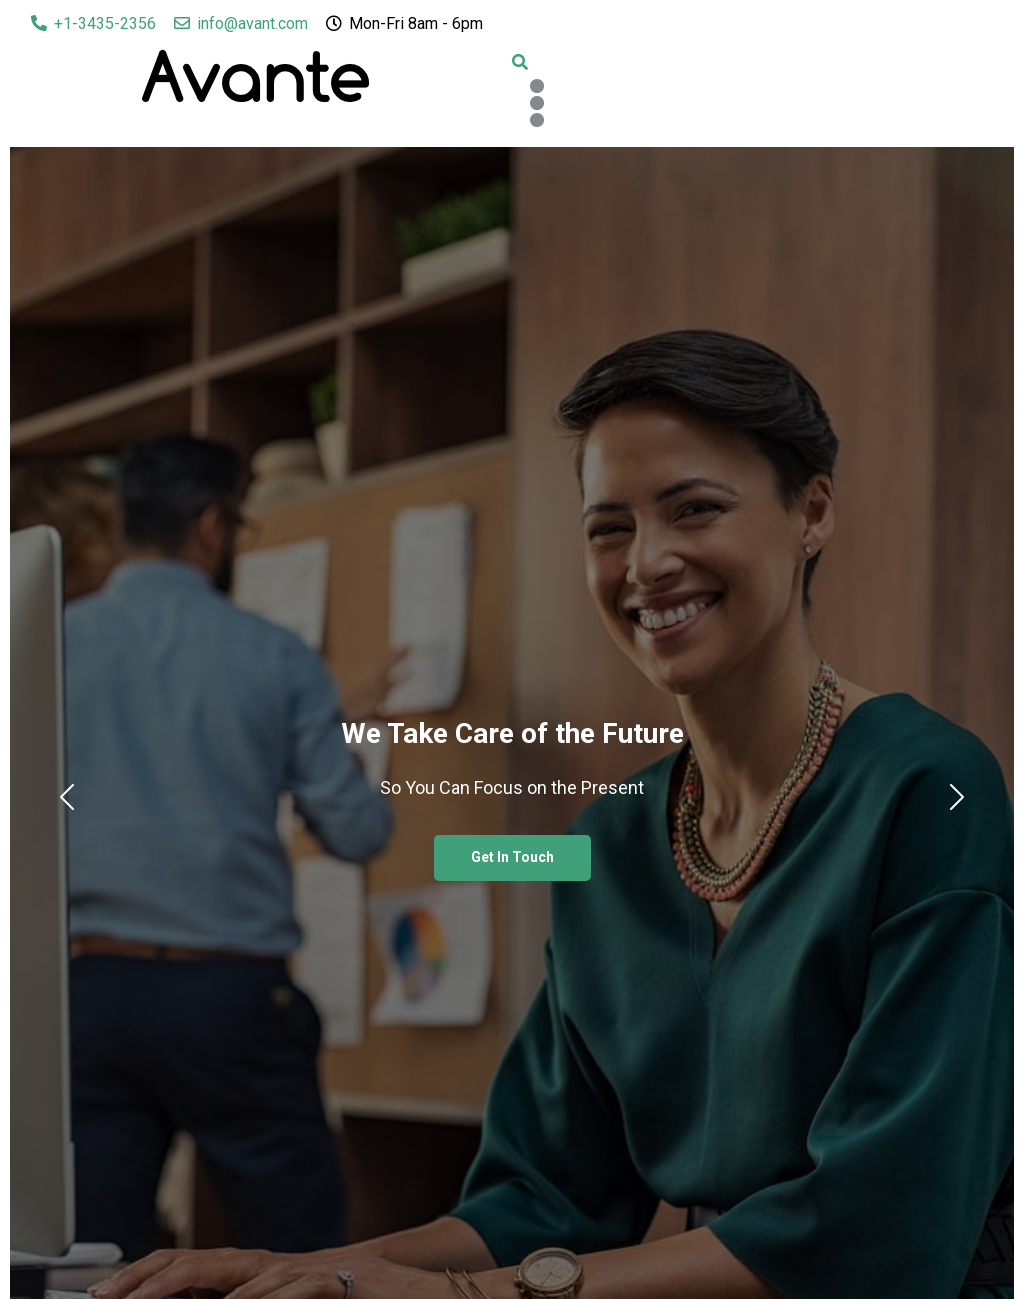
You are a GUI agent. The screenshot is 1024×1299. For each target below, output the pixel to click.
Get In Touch (512, 857)
